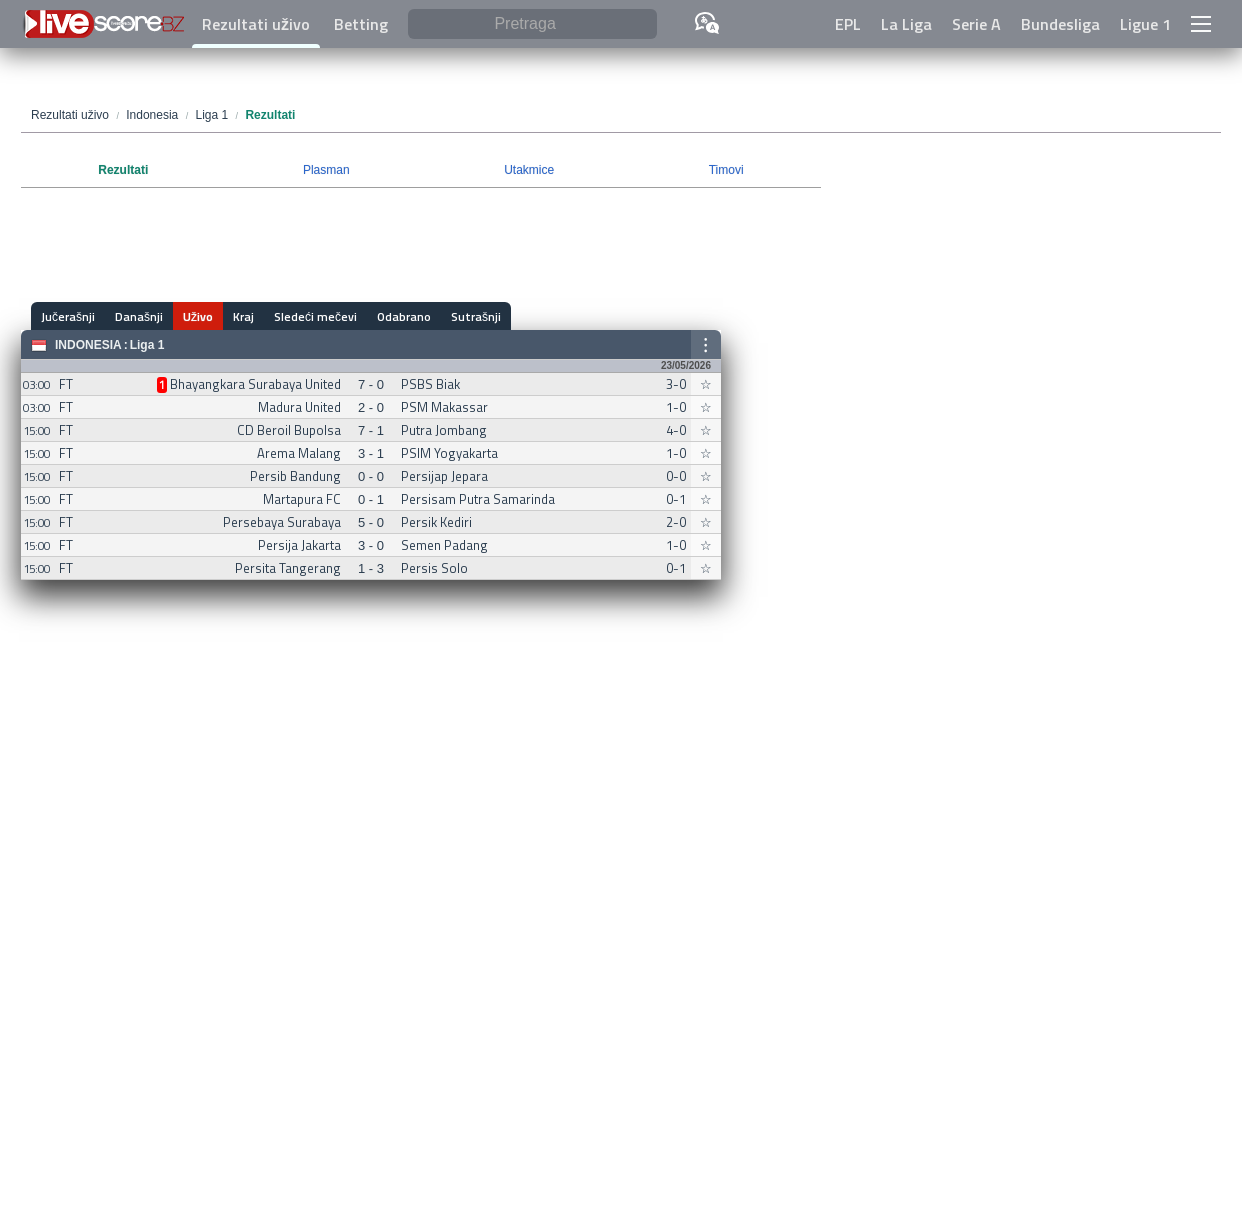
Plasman (326, 170)
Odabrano (404, 316)
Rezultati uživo (256, 24)
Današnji (139, 316)
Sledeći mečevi (315, 316)
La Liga (906, 24)
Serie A (976, 24)
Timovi (726, 170)
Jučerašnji (68, 316)
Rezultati (123, 170)
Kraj (243, 316)
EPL (848, 24)
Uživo (198, 316)
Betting (361, 24)
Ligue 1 (1145, 24)
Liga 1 (147, 345)
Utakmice (529, 170)
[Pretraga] (532, 24)
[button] (1201, 24)
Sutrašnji (476, 316)
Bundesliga (1060, 24)
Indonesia (88, 345)
